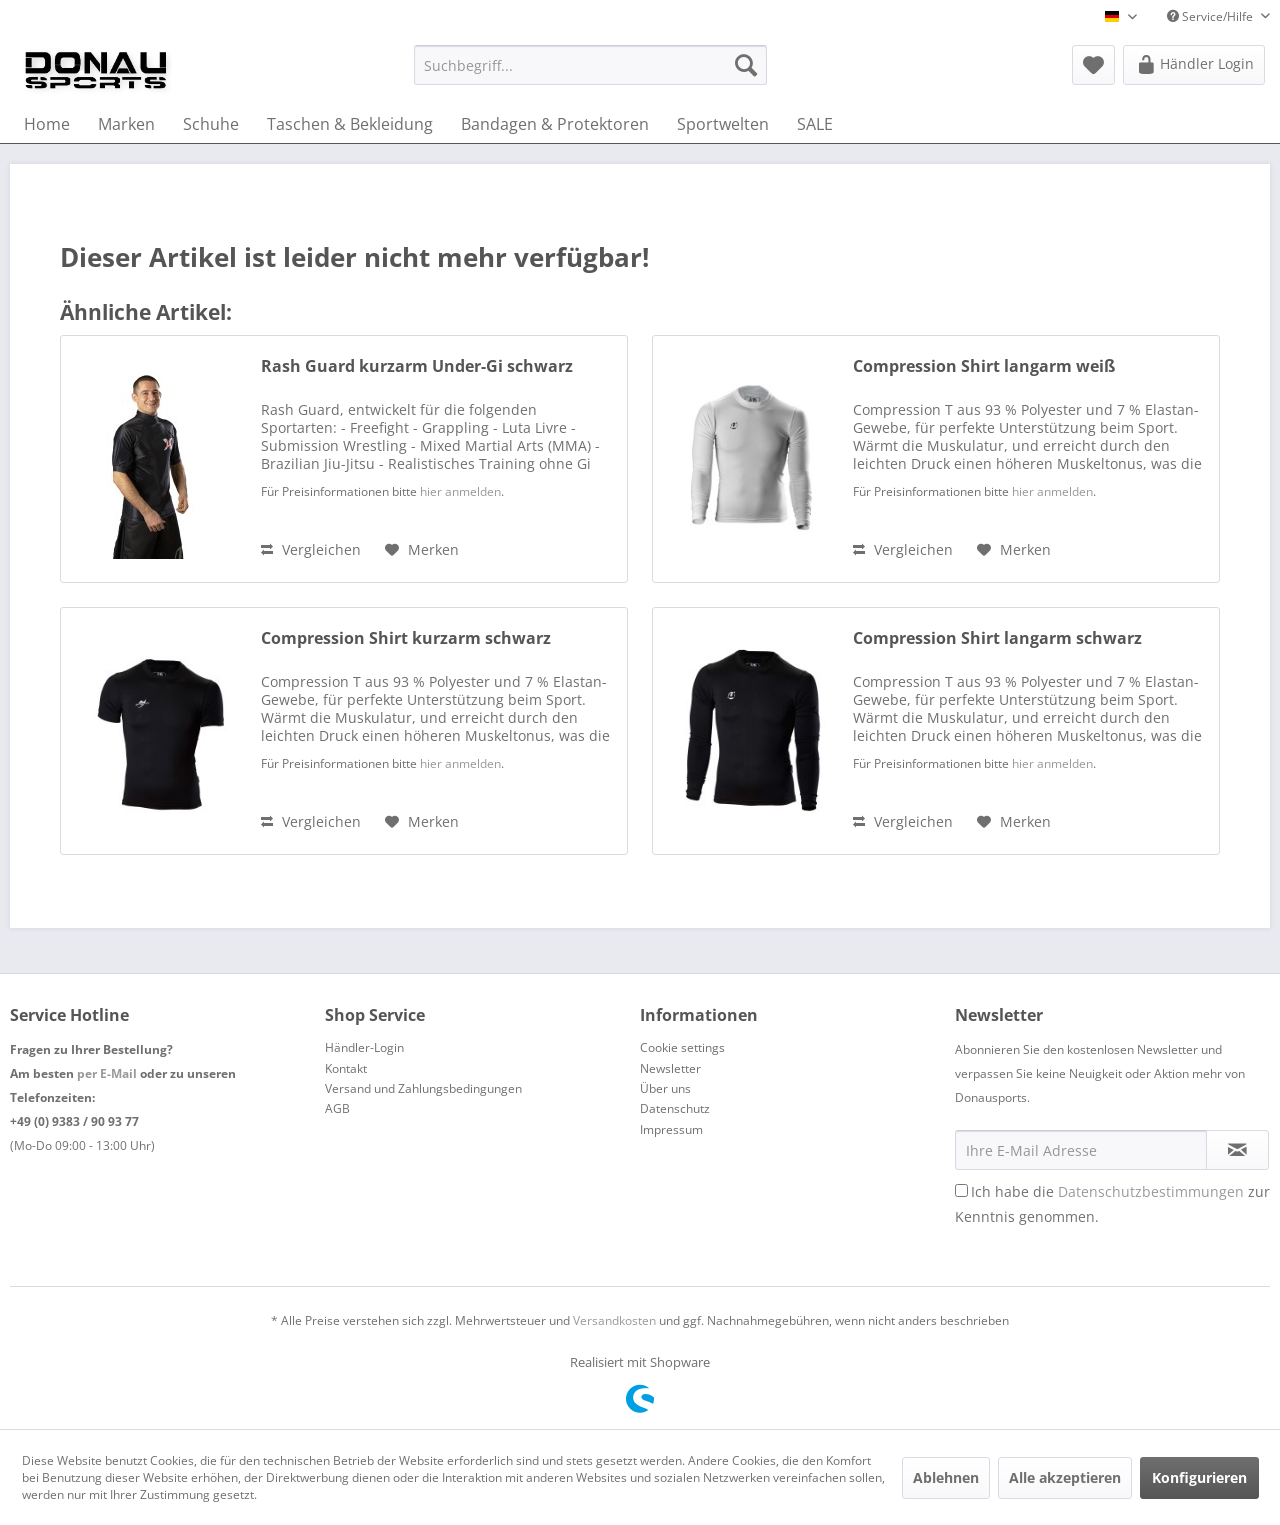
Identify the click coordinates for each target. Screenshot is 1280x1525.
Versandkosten (614, 1320)
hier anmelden (460, 491)
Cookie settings (682, 1047)
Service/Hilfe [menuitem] (1211, 16)
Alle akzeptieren (1065, 1477)
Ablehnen (946, 1477)
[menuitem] (590, 65)
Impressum (671, 1129)
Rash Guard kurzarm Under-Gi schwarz (417, 366)
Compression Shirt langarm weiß (984, 366)
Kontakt (346, 1068)
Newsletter (670, 1068)
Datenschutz (675, 1108)
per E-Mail (107, 1073)
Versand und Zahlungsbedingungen (423, 1088)
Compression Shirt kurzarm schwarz (406, 638)
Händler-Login (364, 1047)
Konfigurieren (1199, 1477)
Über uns (665, 1088)
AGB (337, 1108)
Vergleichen (311, 549)
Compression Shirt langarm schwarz (997, 638)
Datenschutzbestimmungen (1151, 1191)
